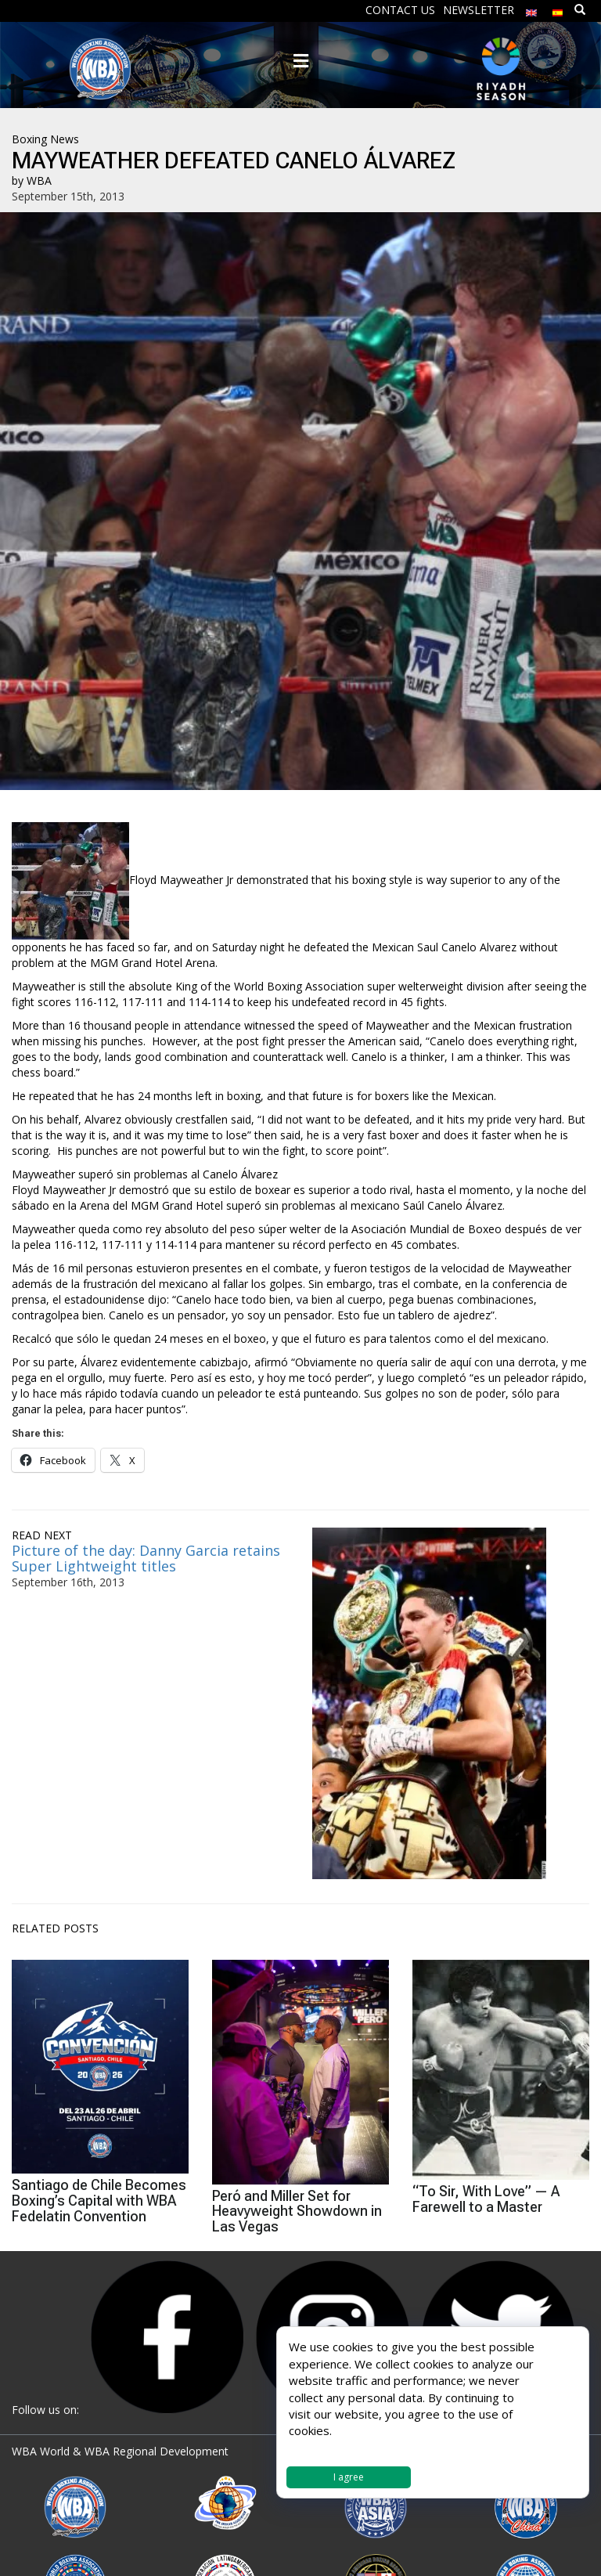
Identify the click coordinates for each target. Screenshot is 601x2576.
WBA (39, 180)
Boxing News (45, 139)
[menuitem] (531, 9)
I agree (348, 2477)
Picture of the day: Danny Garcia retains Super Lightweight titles (146, 1558)
